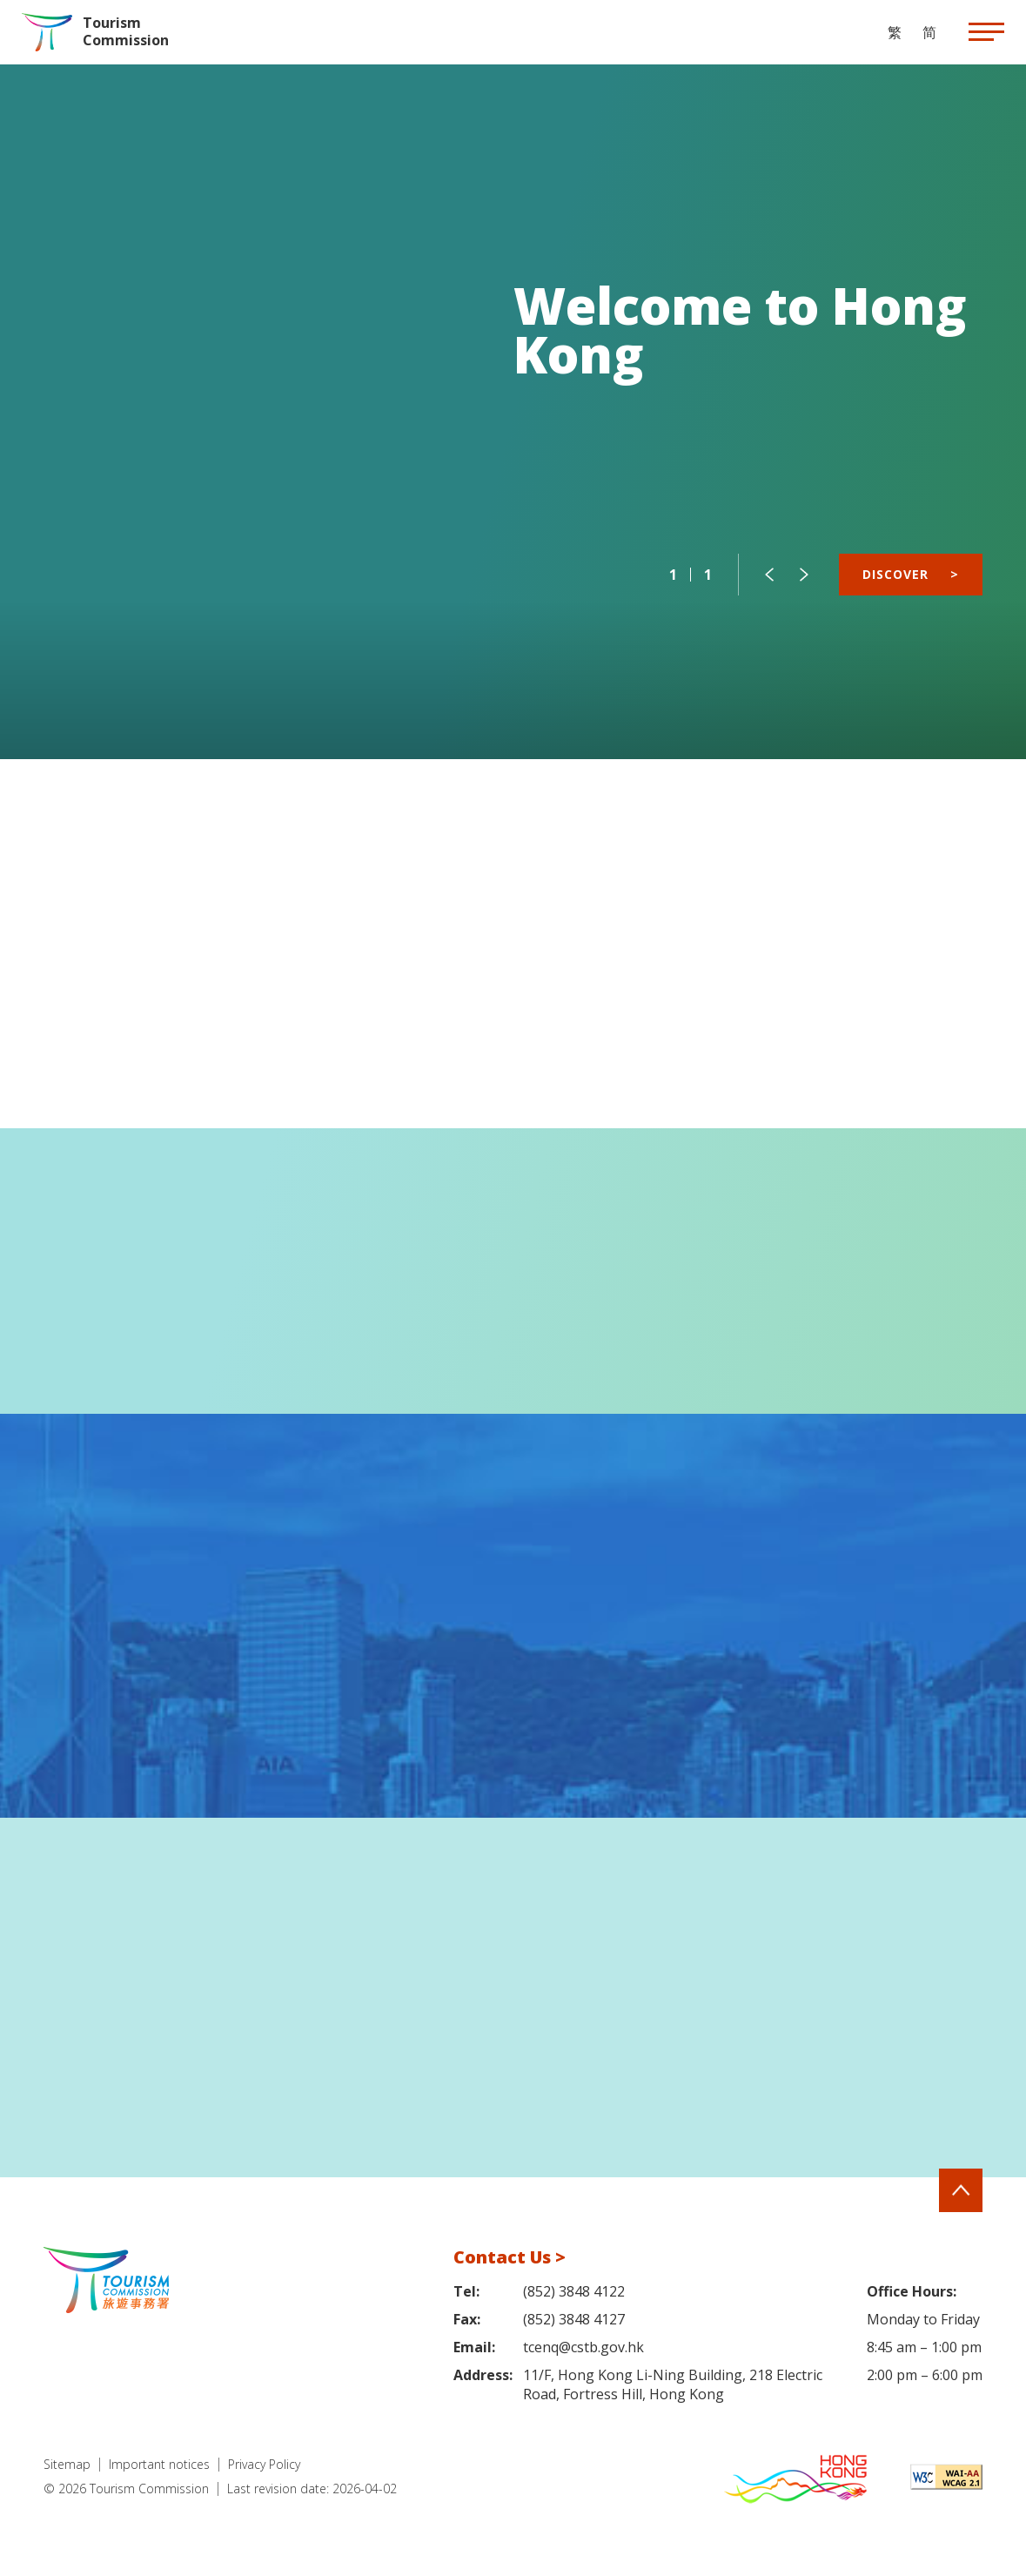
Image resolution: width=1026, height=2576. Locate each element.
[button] (769, 574)
